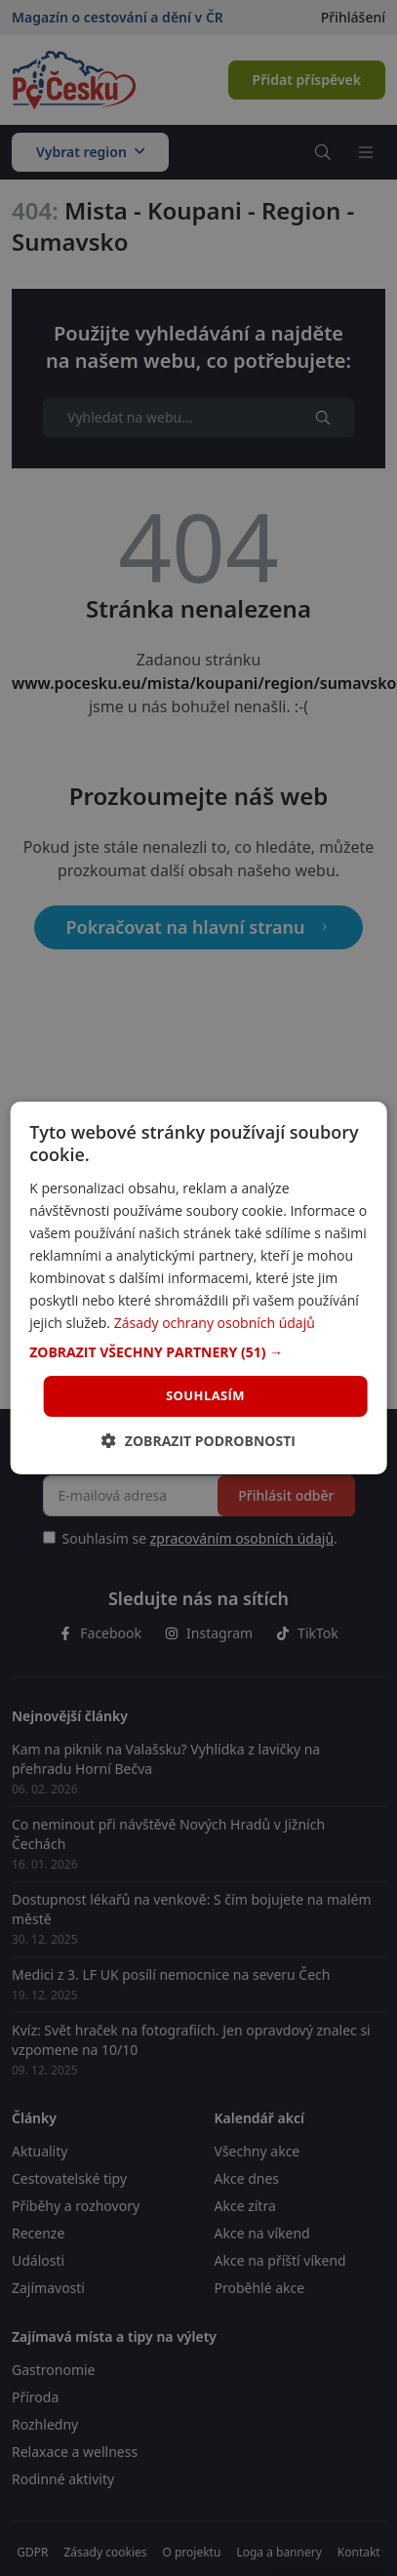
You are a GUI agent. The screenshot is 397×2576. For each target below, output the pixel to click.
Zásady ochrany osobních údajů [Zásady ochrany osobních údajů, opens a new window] (214, 1322)
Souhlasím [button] (205, 1395)
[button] (198, 1352)
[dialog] (198, 1288)
